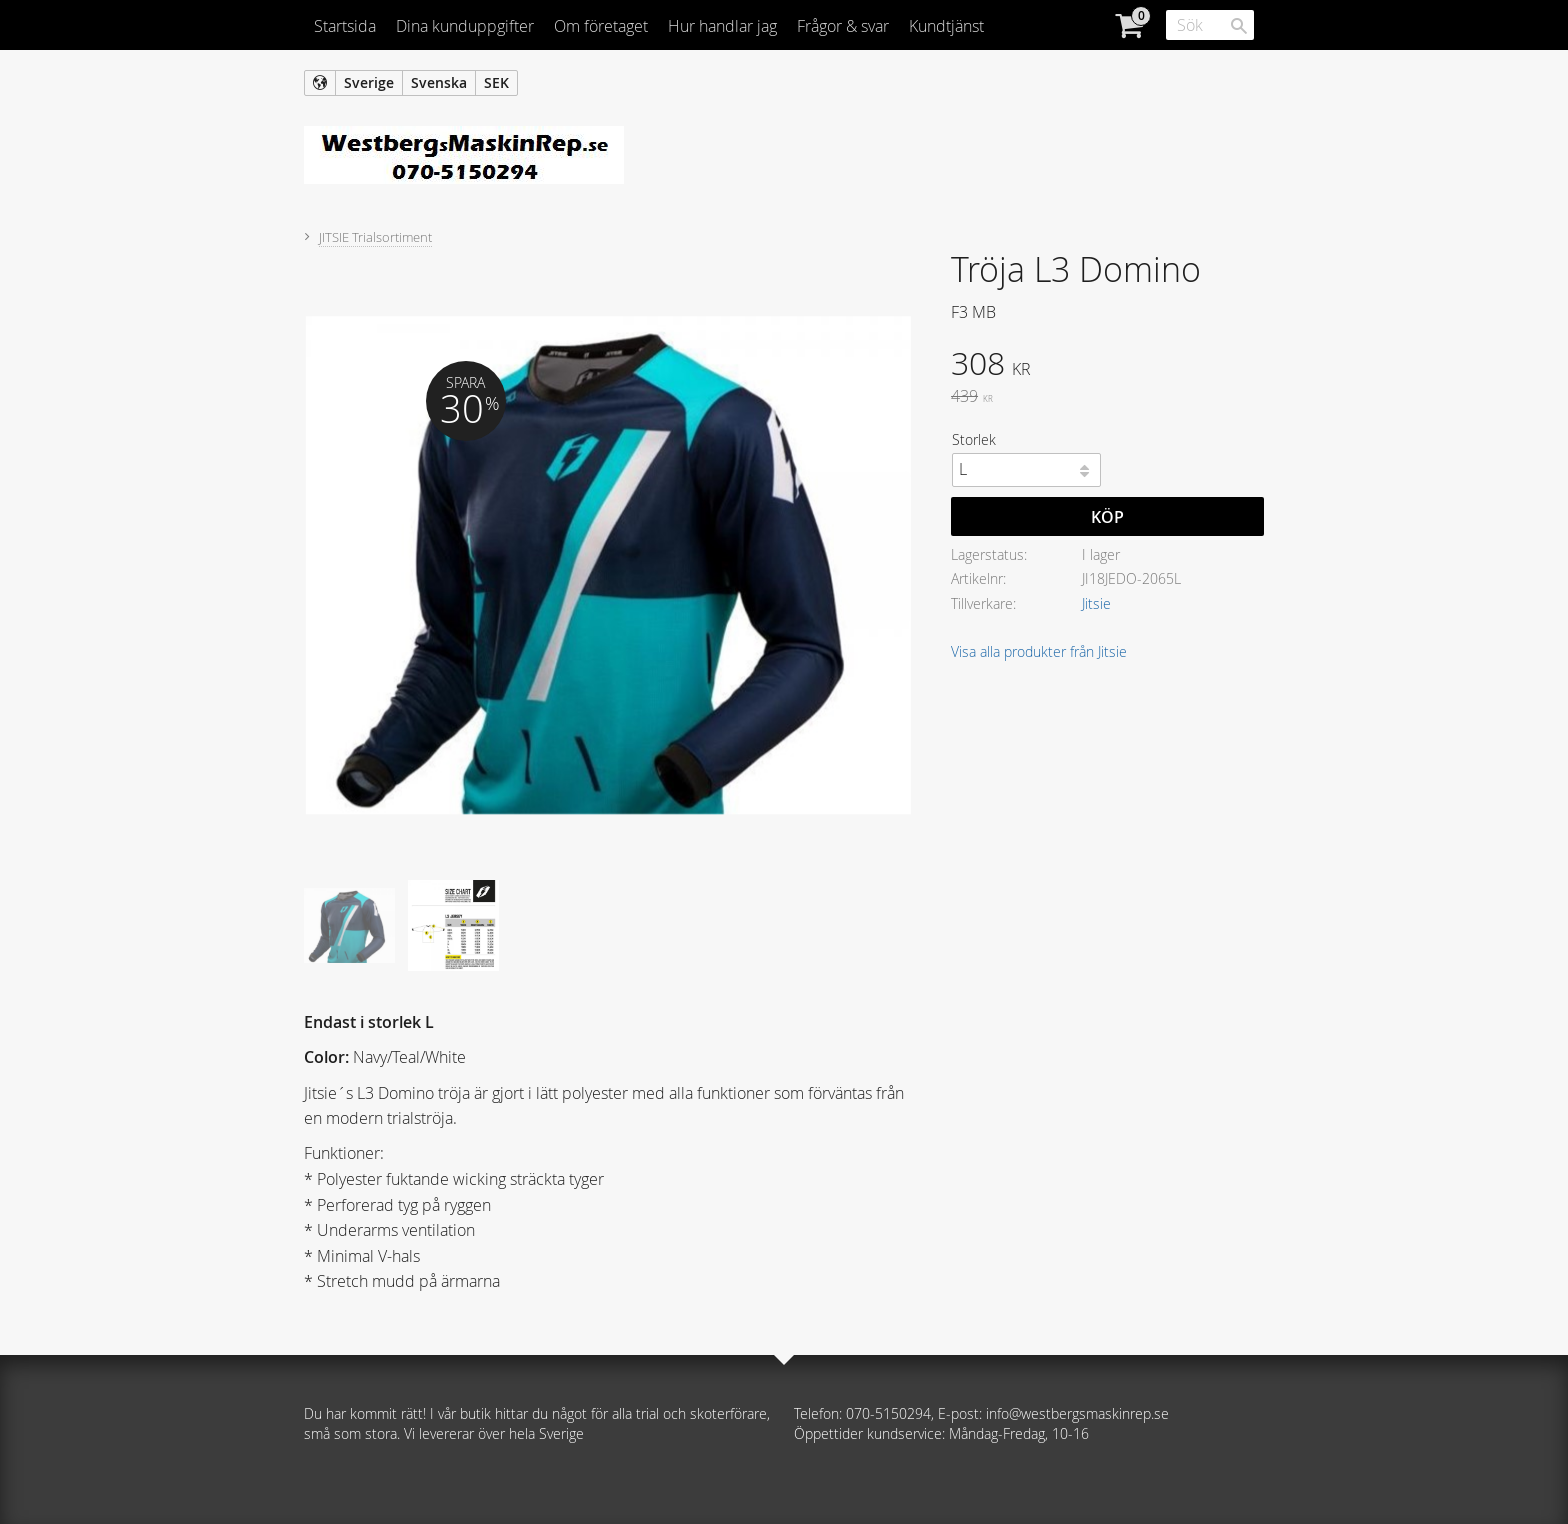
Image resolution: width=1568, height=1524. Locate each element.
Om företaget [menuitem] (601, 26)
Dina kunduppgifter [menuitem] (465, 26)
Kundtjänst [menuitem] (946, 26)
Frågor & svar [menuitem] (843, 26)
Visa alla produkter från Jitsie (1039, 651)
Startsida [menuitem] (345, 26)
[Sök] (1239, 26)
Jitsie (1096, 603)
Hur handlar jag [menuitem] (722, 26)
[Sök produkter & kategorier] (1210, 25)
